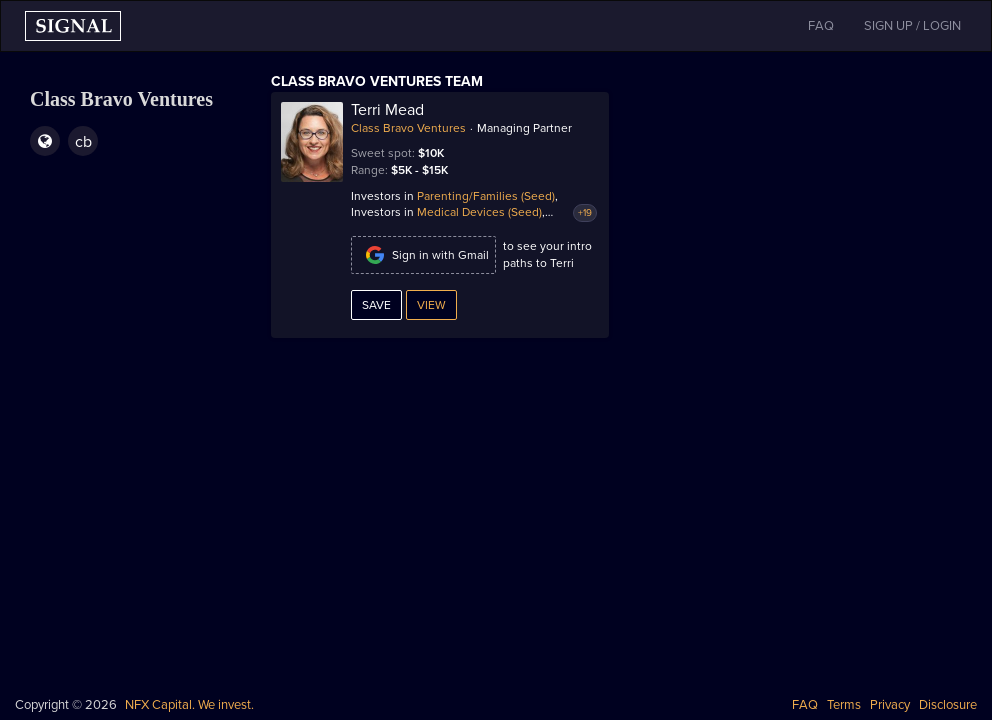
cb (83, 142)
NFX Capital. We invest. (189, 705)
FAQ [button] (821, 26)
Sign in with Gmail (423, 255)
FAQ (805, 705)
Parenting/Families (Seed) (486, 196)
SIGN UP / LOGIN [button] (912, 26)
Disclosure (948, 705)
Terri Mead (387, 110)
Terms (844, 705)
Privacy (890, 705)
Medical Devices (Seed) (479, 212)
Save (376, 305)
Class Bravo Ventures (408, 128)
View (431, 305)
